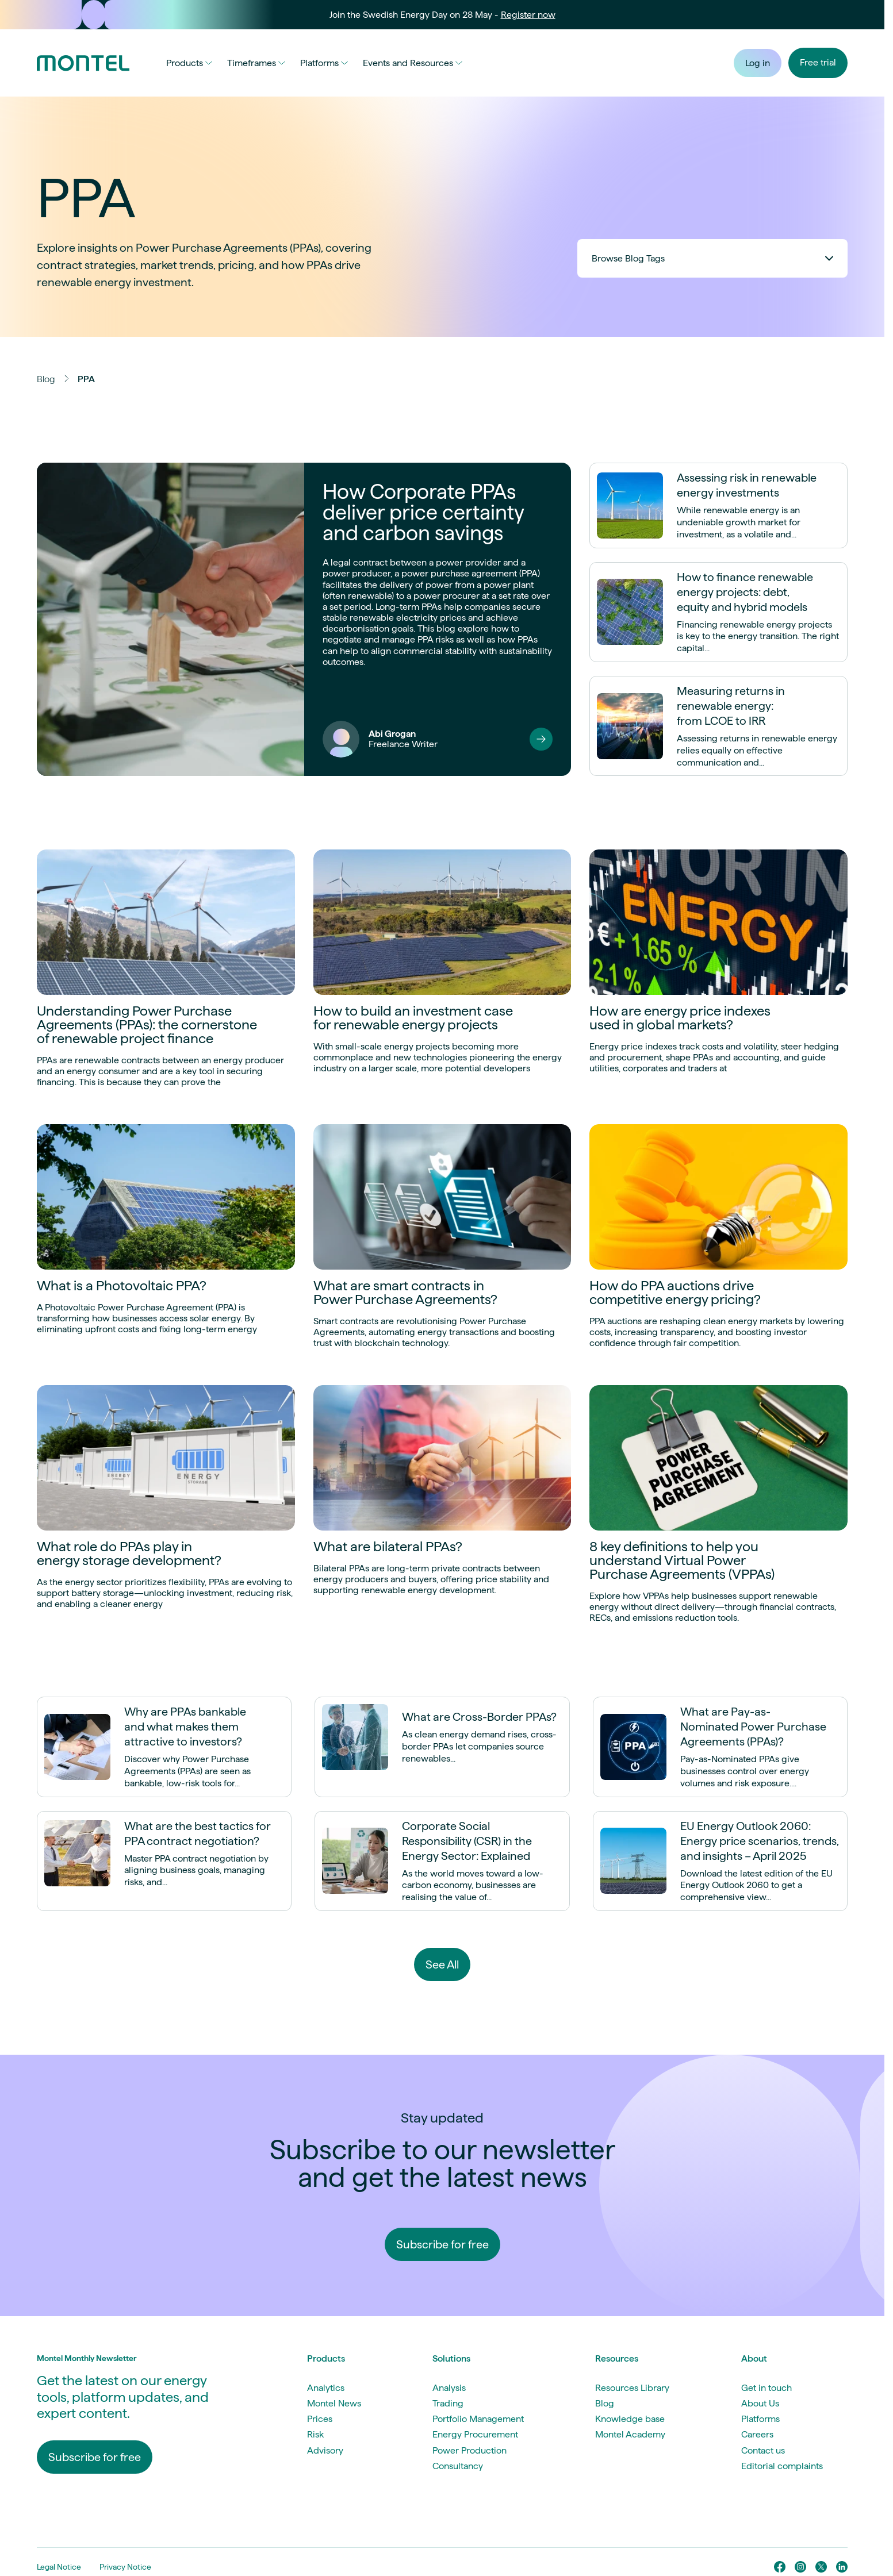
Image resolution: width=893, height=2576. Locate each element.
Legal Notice (59, 2566)
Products (189, 63)
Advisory (325, 2450)
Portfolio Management (478, 2419)
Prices (319, 2419)
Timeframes (256, 63)
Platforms (324, 63)
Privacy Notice (125, 2566)
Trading (447, 2403)
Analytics (325, 2388)
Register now (528, 15)
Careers (757, 2434)
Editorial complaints (782, 2466)
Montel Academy (630, 2434)
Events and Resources (412, 63)
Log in (757, 63)
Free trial (818, 62)
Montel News (334, 2403)
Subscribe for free (442, 2244)
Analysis (449, 2388)
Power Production (469, 2450)
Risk (315, 2434)
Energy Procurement (475, 2434)
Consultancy (457, 2466)
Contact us (763, 2450)
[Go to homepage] (83, 63)
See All (442, 1964)
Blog (46, 379)
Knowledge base (630, 2419)
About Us (760, 2403)
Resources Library (632, 2388)
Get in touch (766, 2388)
